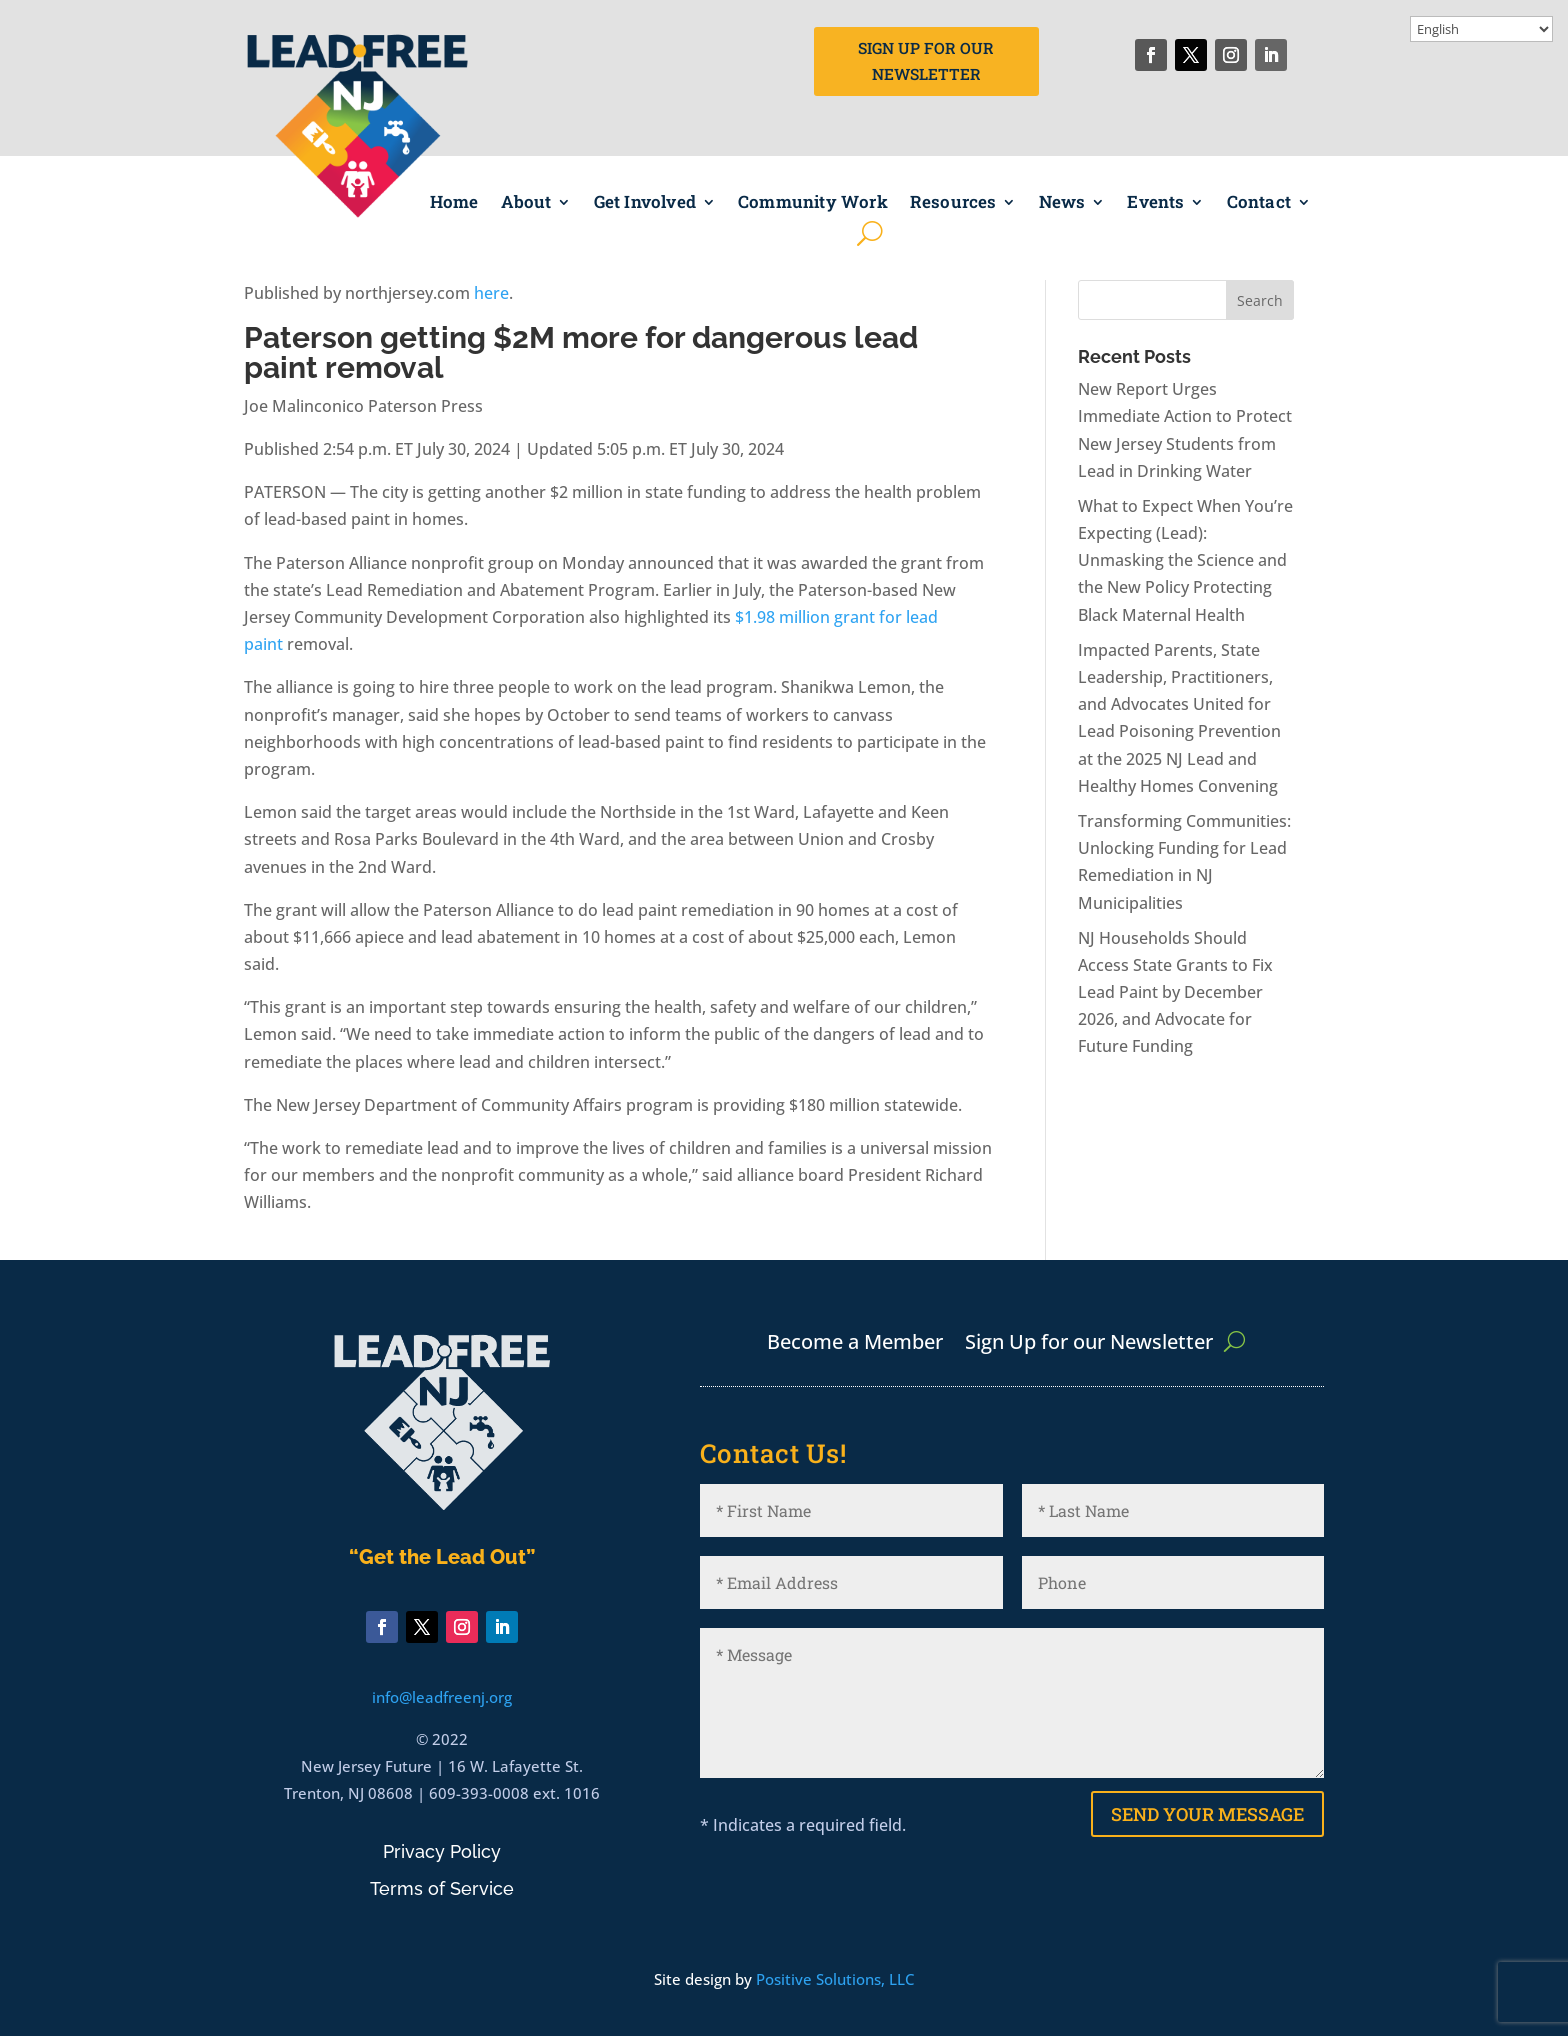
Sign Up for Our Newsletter (926, 62)
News (1062, 202)
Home (454, 202)
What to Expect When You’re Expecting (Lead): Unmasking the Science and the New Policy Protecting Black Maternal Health (1185, 560)
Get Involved (645, 202)
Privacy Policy (442, 1851)
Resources (953, 202)
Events (1155, 202)
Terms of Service (442, 1888)
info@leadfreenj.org (442, 1697)
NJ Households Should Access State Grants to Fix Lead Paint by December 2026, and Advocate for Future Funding (1175, 992)
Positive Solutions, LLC (835, 1979)
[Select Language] (1481, 29)
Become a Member (855, 1345)
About (526, 202)
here (491, 293)
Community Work (813, 202)
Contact (1259, 202)
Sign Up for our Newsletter (1089, 1345)
